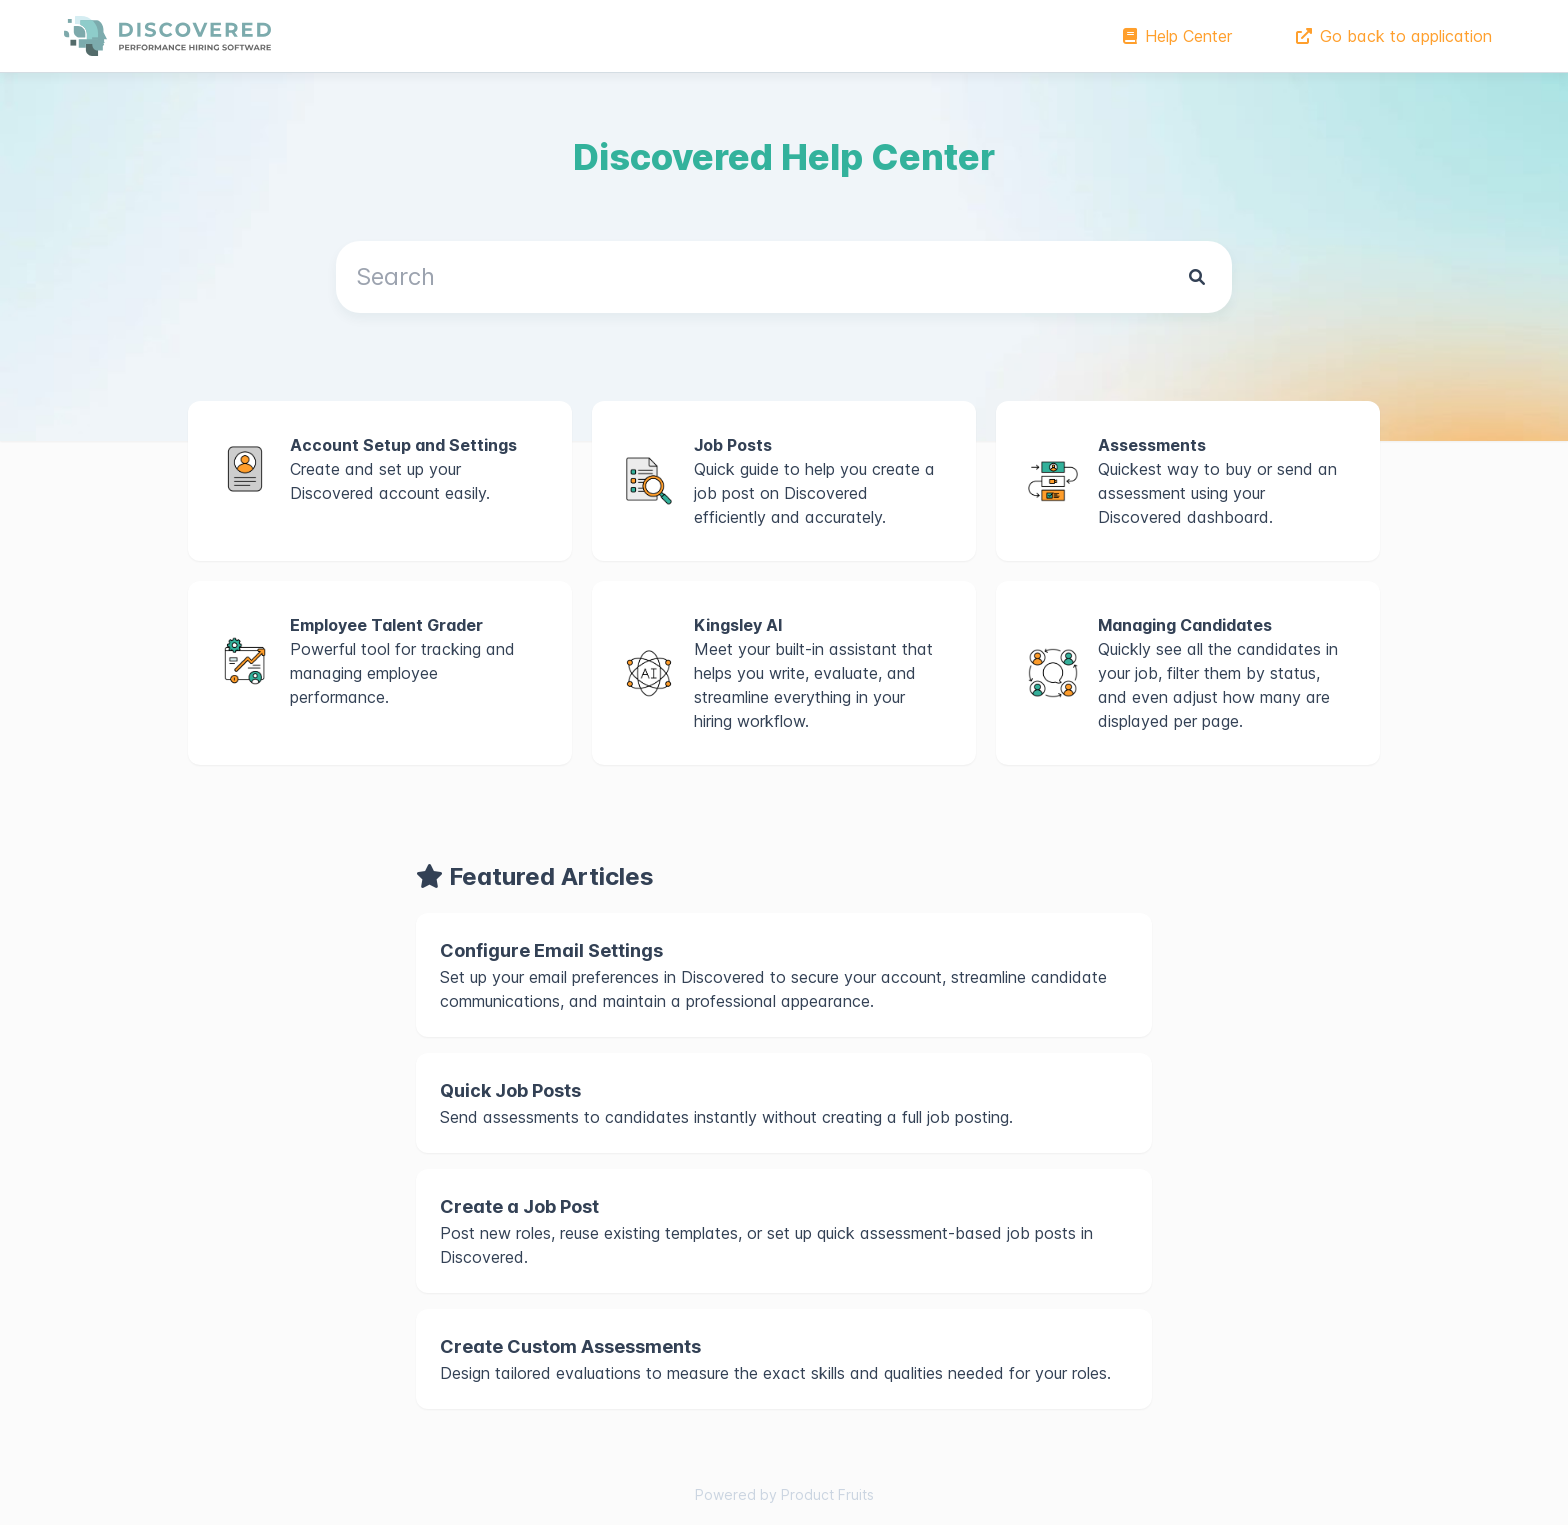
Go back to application (1394, 36)
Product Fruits (827, 1494)
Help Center (1177, 36)
